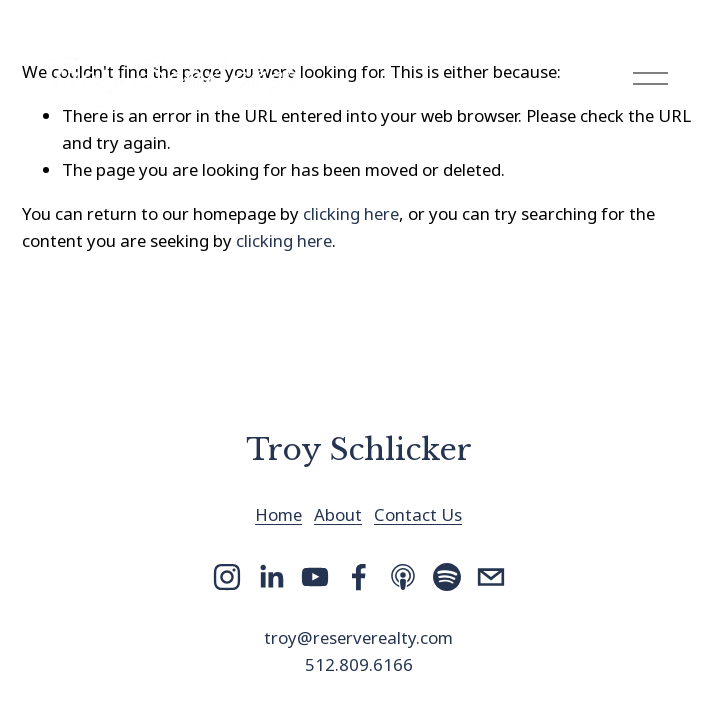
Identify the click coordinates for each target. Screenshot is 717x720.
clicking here (351, 213)
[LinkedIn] (271, 577)
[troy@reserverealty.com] (491, 577)
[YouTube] (315, 577)
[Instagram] (227, 577)
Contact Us (418, 514)
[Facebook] (359, 577)
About (338, 514)
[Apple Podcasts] (403, 577)
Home (278, 514)
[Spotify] (447, 577)
